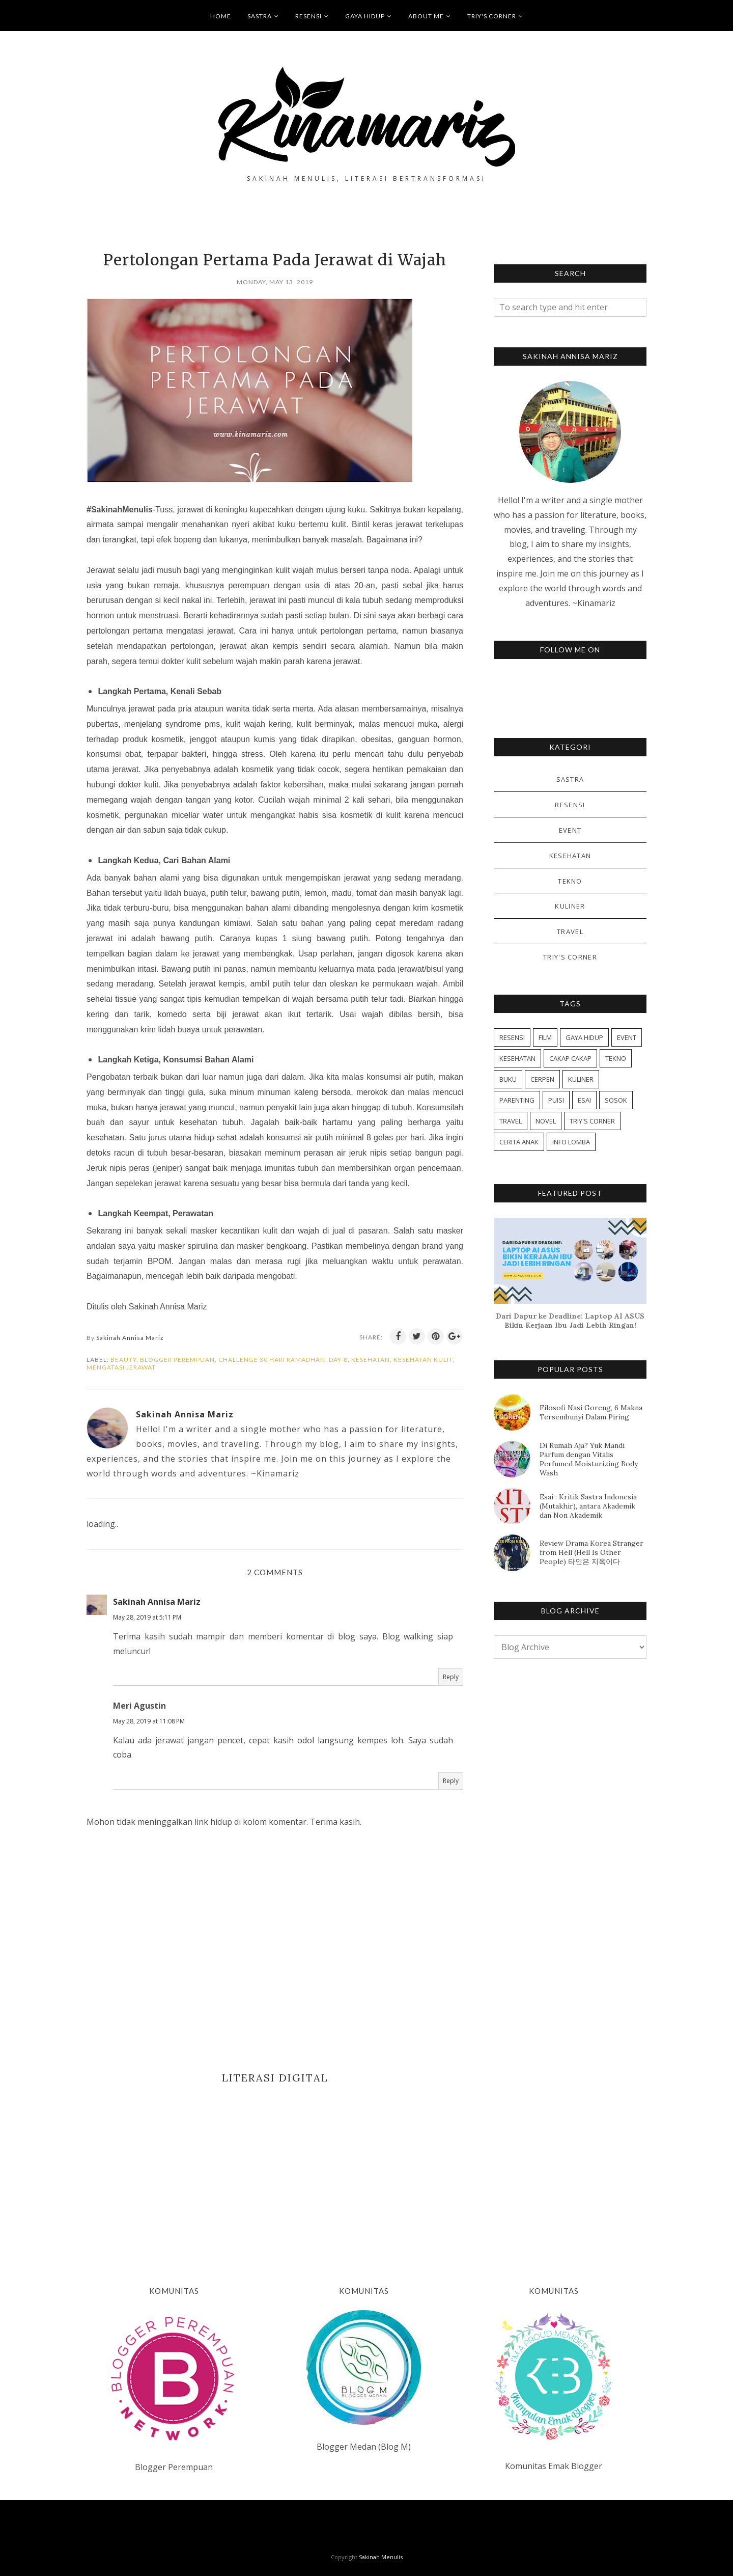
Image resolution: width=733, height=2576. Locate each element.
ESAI (584, 1100)
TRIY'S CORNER (495, 16)
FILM (545, 1037)
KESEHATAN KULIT (423, 1359)
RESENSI (312, 16)
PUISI (556, 1100)
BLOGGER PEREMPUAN (177, 1359)
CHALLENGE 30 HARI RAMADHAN (271, 1359)
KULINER (570, 906)
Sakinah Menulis (381, 2557)
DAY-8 (338, 1359)
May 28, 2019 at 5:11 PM (147, 1617)
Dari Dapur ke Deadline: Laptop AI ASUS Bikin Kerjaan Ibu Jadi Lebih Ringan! (570, 1320)
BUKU (508, 1079)
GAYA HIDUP (368, 16)
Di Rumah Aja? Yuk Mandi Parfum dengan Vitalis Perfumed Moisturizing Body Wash (589, 1459)
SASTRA (263, 16)
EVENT (570, 830)
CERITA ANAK (519, 1141)
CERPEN (542, 1079)
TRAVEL (570, 931)
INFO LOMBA (571, 1141)
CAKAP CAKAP (570, 1058)
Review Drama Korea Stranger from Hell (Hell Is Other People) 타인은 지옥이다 (591, 1552)
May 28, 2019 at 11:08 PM (149, 1721)
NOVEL (545, 1121)
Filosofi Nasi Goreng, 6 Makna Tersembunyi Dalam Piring (591, 1412)
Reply (451, 1677)
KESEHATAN (370, 1359)
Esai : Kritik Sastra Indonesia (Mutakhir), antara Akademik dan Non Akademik (588, 1506)
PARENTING (516, 1100)
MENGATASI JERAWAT (121, 1367)
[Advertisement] (275, 2169)
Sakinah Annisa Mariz (157, 1601)
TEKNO (570, 881)
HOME (220, 16)
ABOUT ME (429, 16)
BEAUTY (123, 1359)
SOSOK (616, 1100)
